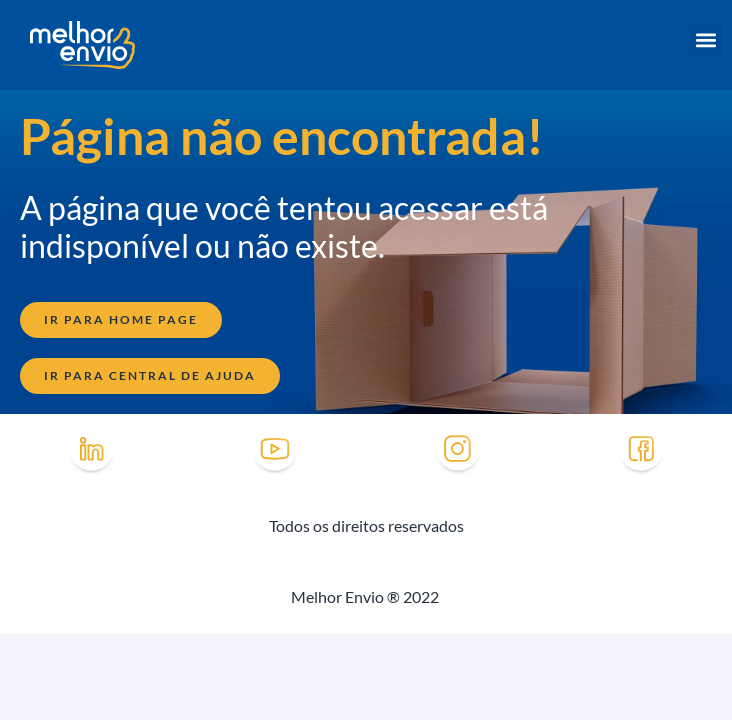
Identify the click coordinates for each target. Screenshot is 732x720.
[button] (705, 40)
